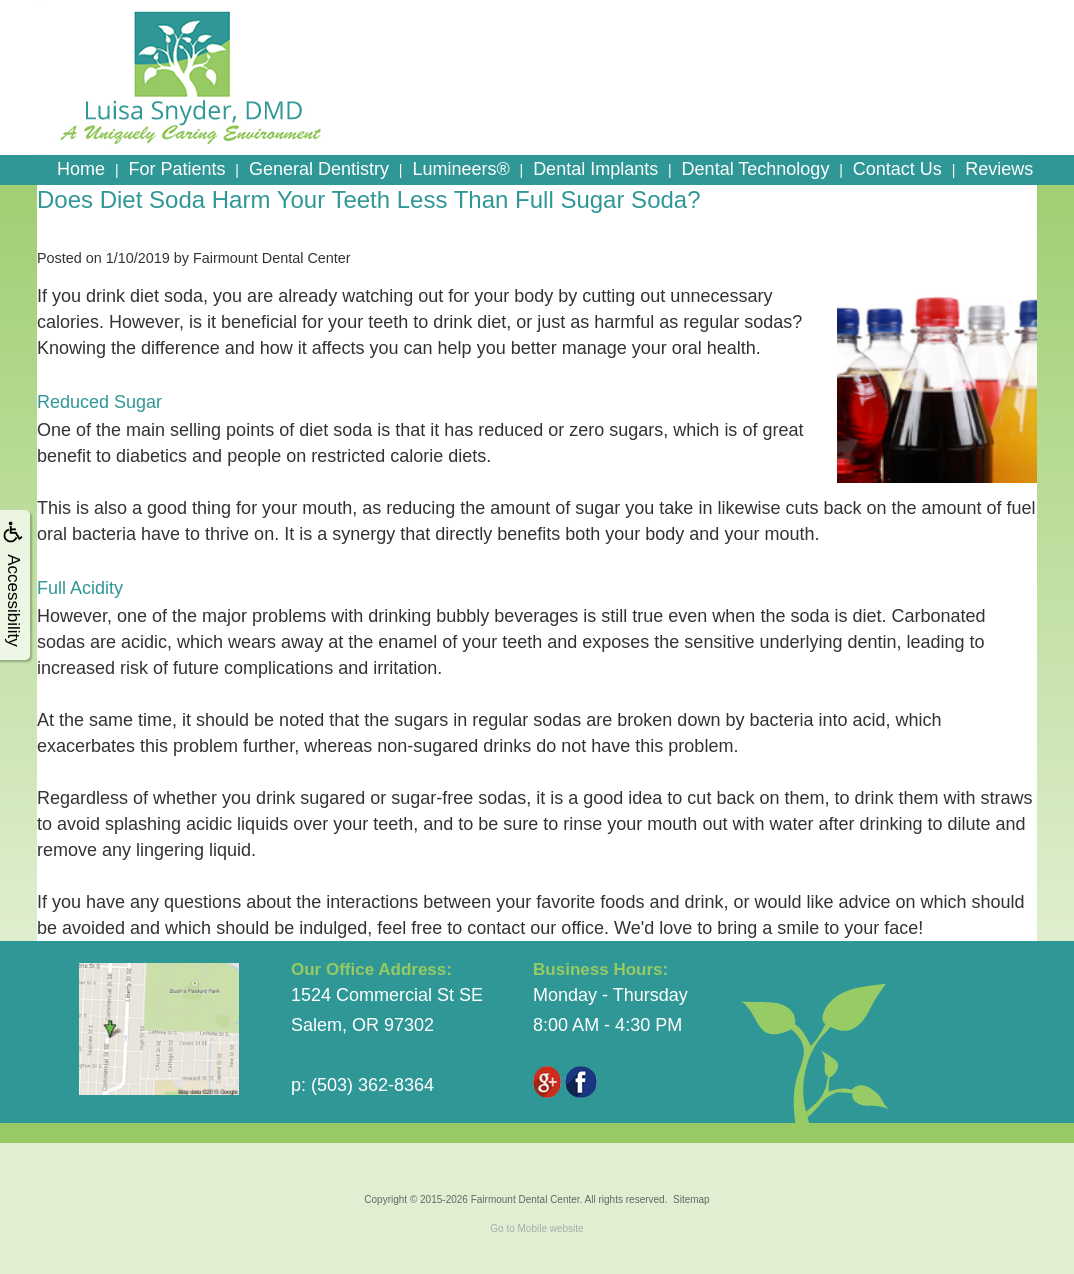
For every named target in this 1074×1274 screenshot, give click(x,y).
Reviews (999, 169)
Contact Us (897, 169)
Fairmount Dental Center (525, 1199)
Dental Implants (595, 169)
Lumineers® (460, 169)
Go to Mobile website (536, 1228)
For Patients (176, 169)
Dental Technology (756, 169)
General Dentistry (319, 169)
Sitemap (691, 1199)
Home (81, 169)
